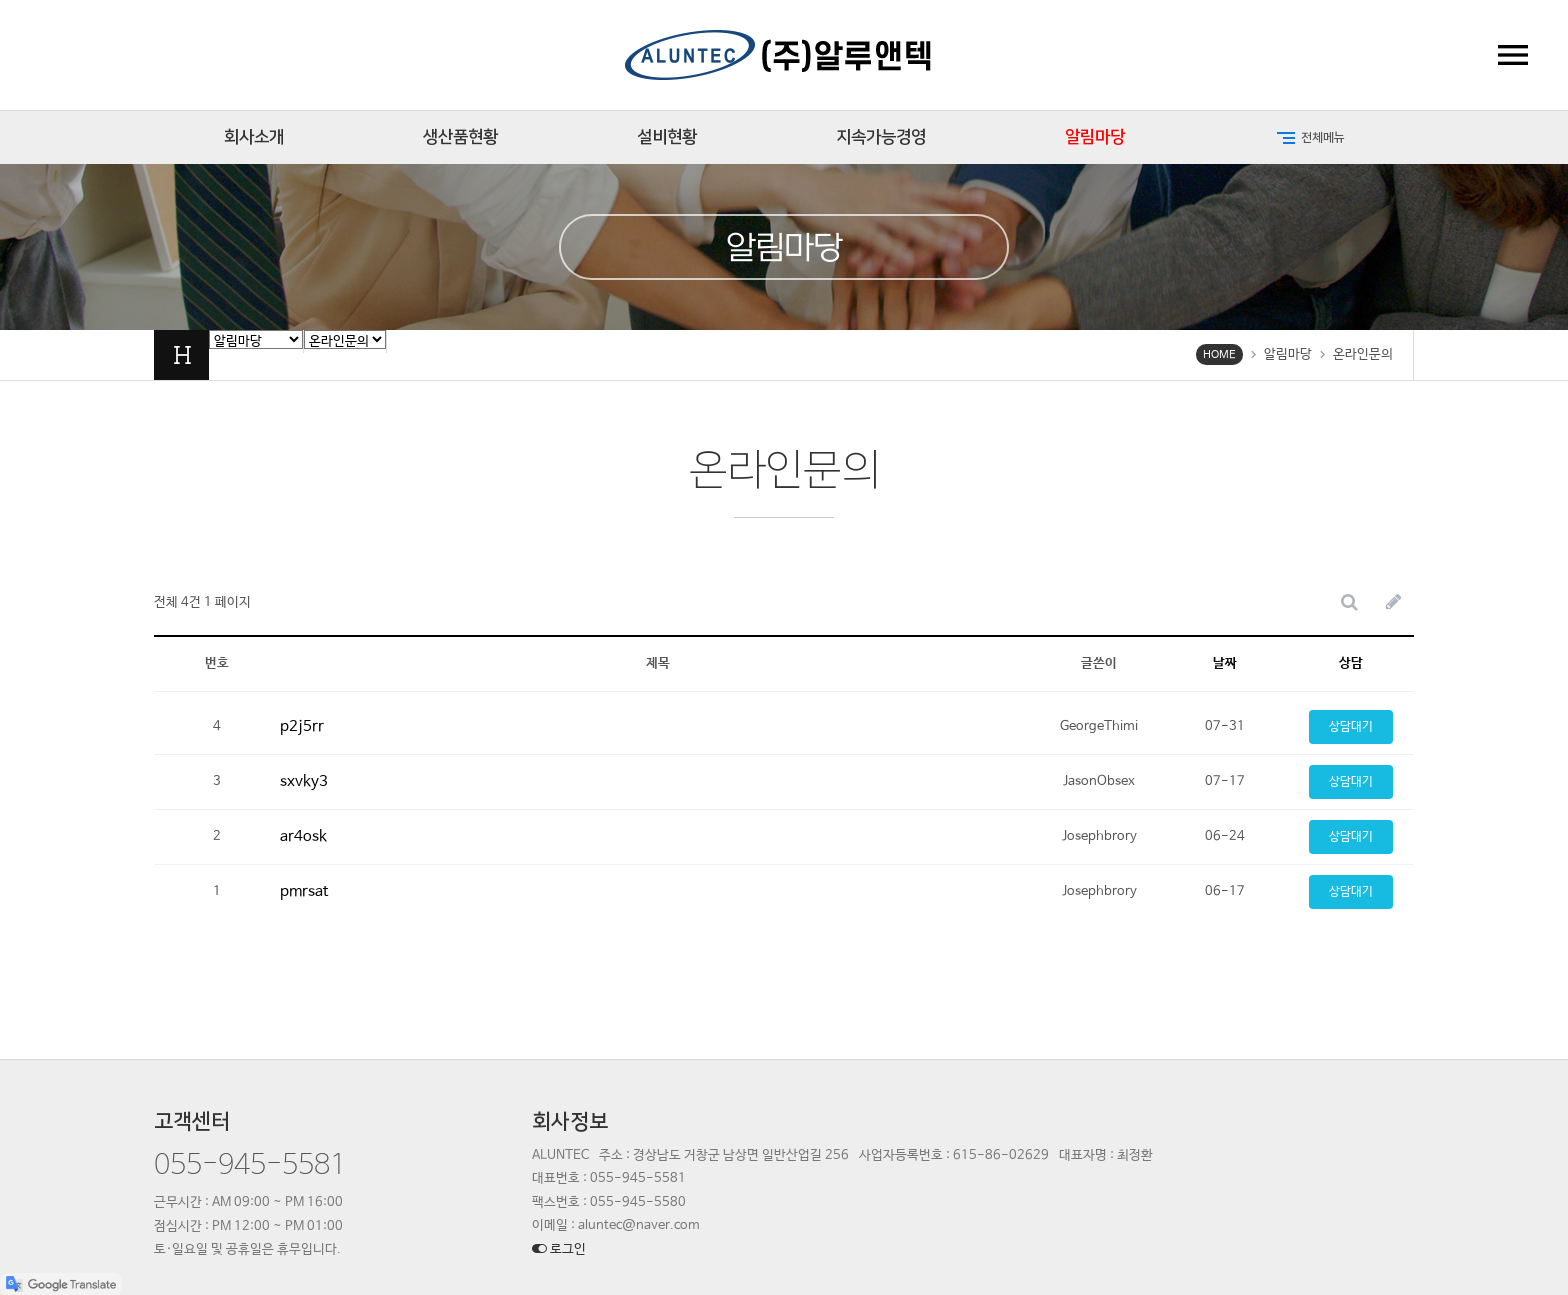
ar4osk (303, 836)
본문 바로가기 (0, 0)
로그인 (559, 1249)
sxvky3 (304, 781)
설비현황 (667, 137)
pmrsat (304, 891)
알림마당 (1095, 137)
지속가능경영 (881, 137)
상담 (1351, 663)
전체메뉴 (1309, 138)
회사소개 (254, 137)
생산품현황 (460, 137)
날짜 (1225, 663)
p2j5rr (302, 726)
